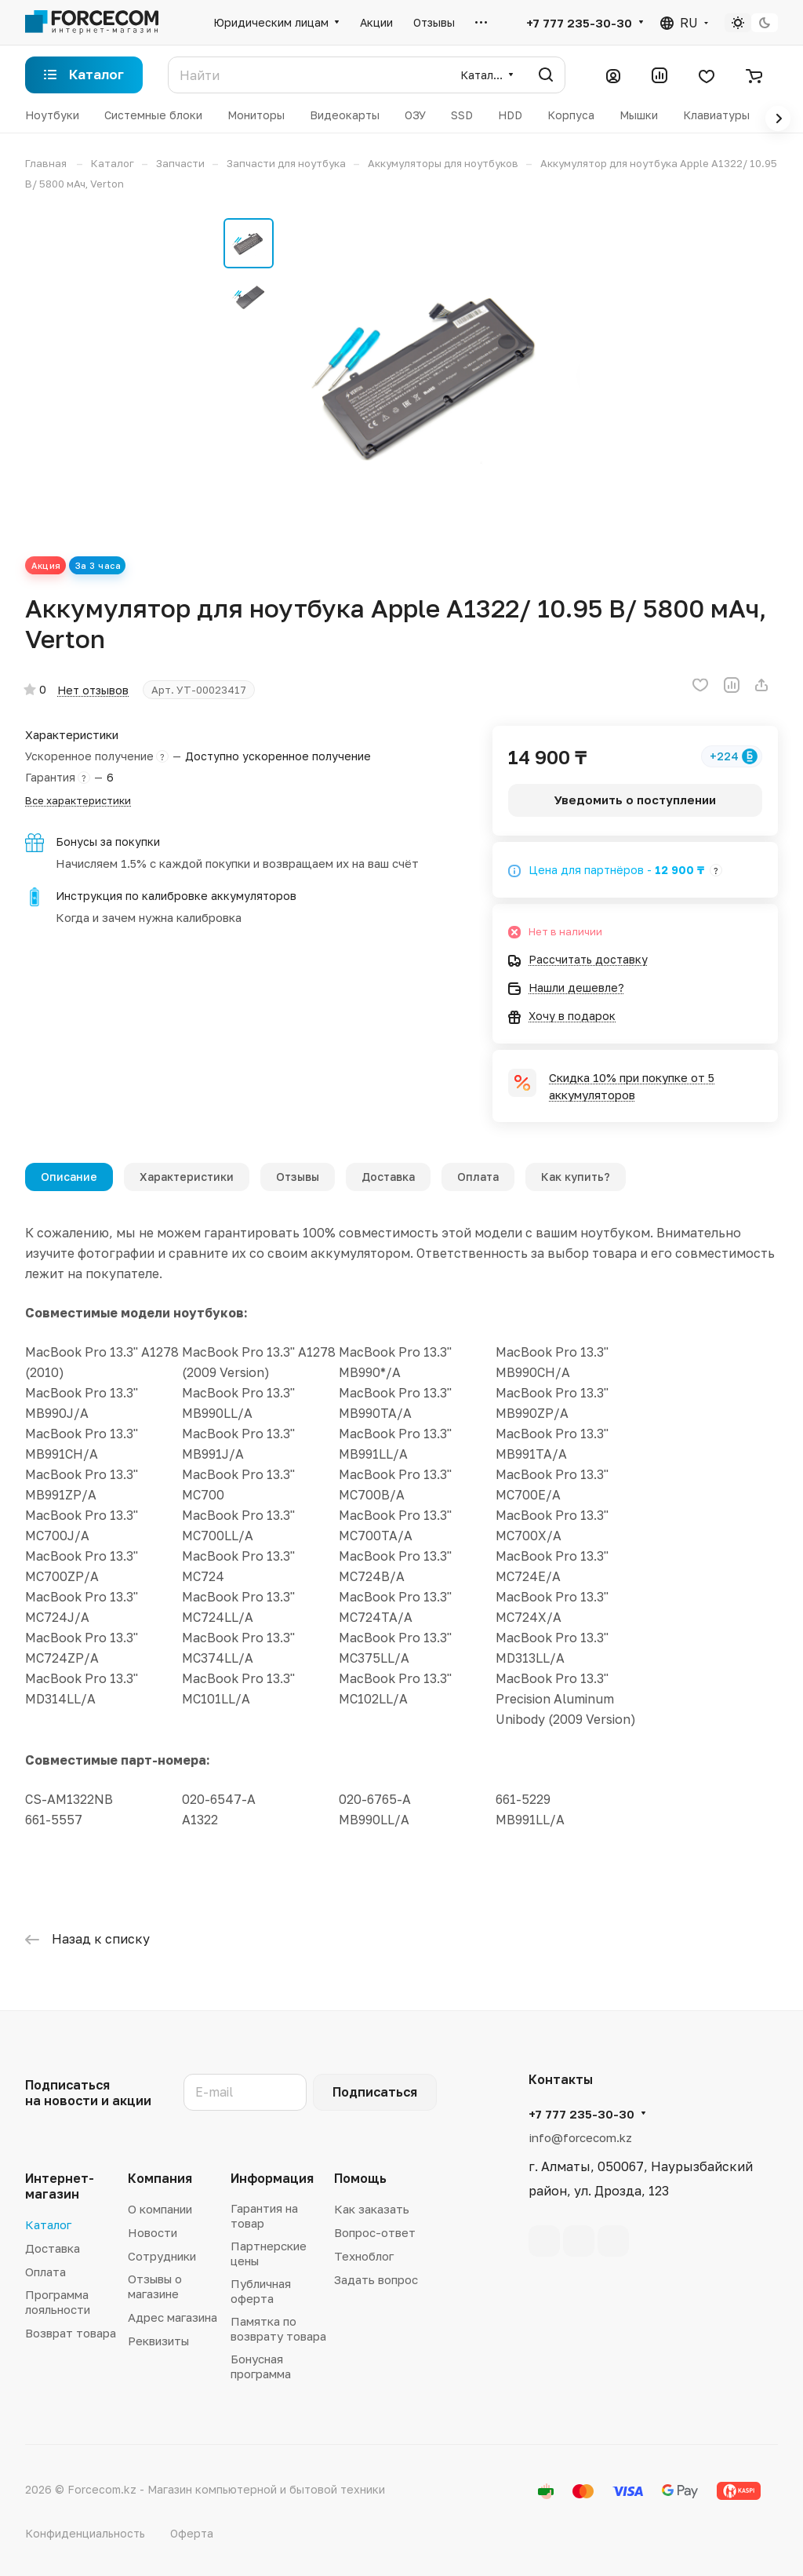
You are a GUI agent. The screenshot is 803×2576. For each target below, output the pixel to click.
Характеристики (187, 1176)
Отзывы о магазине (155, 2286)
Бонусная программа (261, 2366)
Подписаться (374, 2092)
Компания (160, 2178)
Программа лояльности (57, 2301)
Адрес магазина (172, 2317)
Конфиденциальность (85, 2533)
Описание (69, 1176)
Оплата (478, 1176)
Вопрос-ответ (375, 2232)
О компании (160, 2209)
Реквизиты (158, 2341)
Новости (152, 2232)
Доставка (388, 1176)
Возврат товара (70, 2333)
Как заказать (371, 2209)
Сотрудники (162, 2256)
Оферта (191, 2533)
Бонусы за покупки (108, 841)
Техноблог (364, 2256)
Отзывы (297, 1176)
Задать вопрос (376, 2279)
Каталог (48, 2224)
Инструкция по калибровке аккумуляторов (176, 895)
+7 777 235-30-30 (579, 23)
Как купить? (575, 1176)
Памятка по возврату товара (278, 2328)
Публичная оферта (261, 2290)
